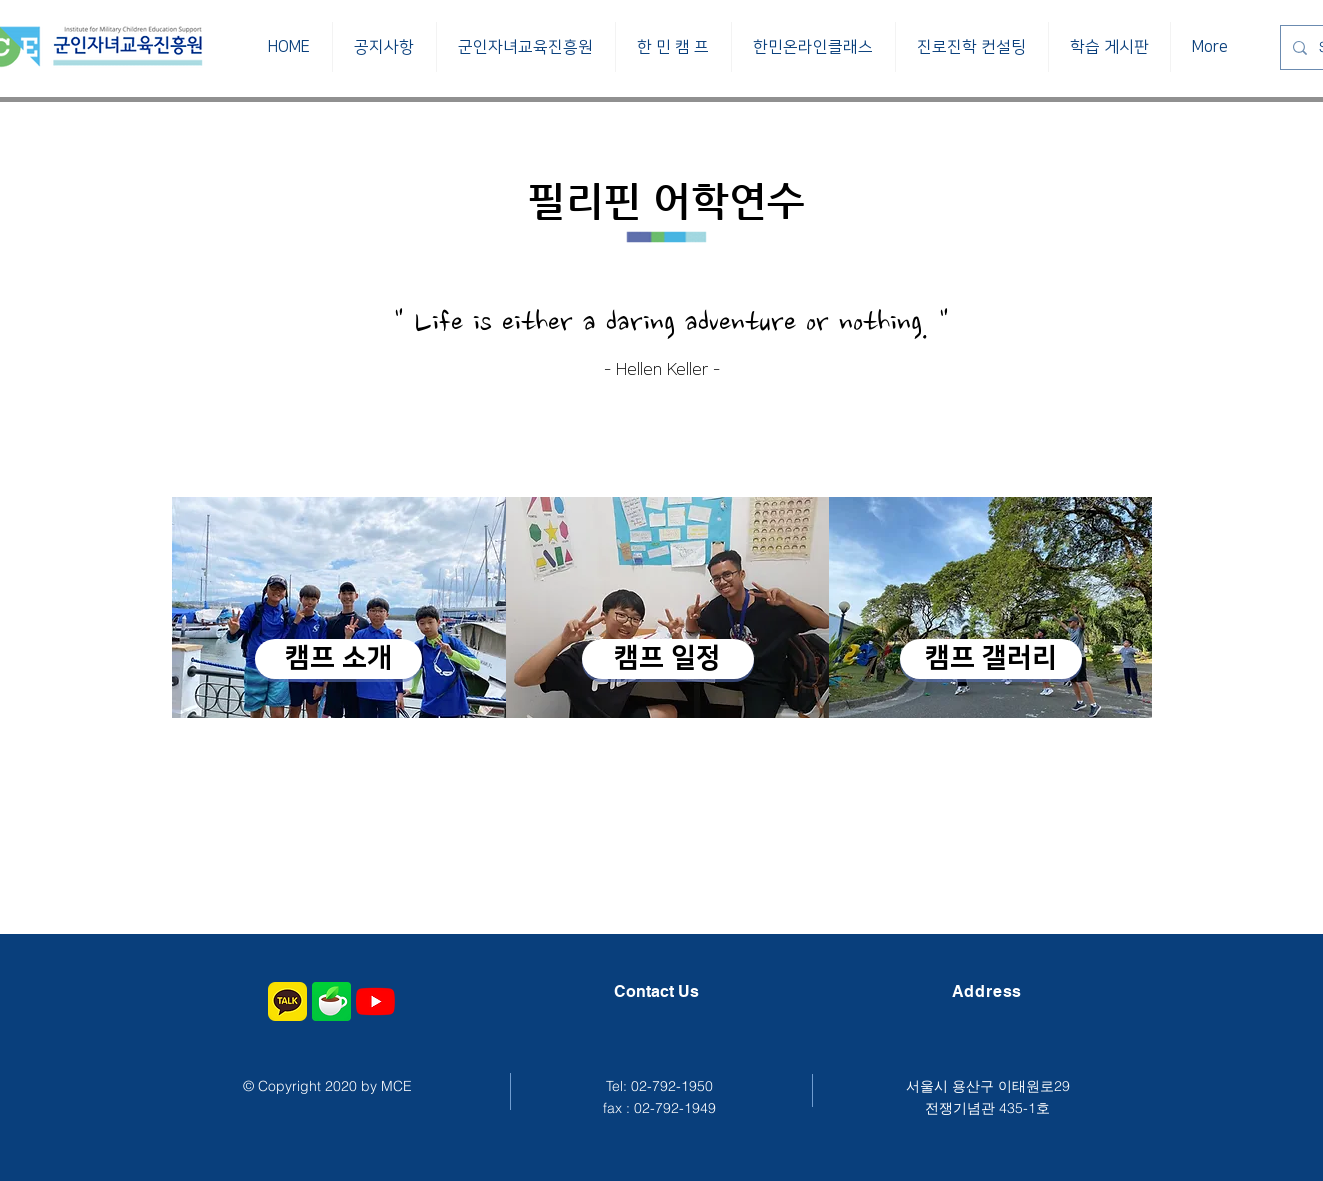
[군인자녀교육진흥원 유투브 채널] (375, 1001)
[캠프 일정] (668, 659)
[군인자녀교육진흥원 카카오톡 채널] (287, 1001)
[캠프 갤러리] (991, 659)
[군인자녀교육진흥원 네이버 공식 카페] (331, 1001)
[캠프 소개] (338, 659)
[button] (526, 47)
